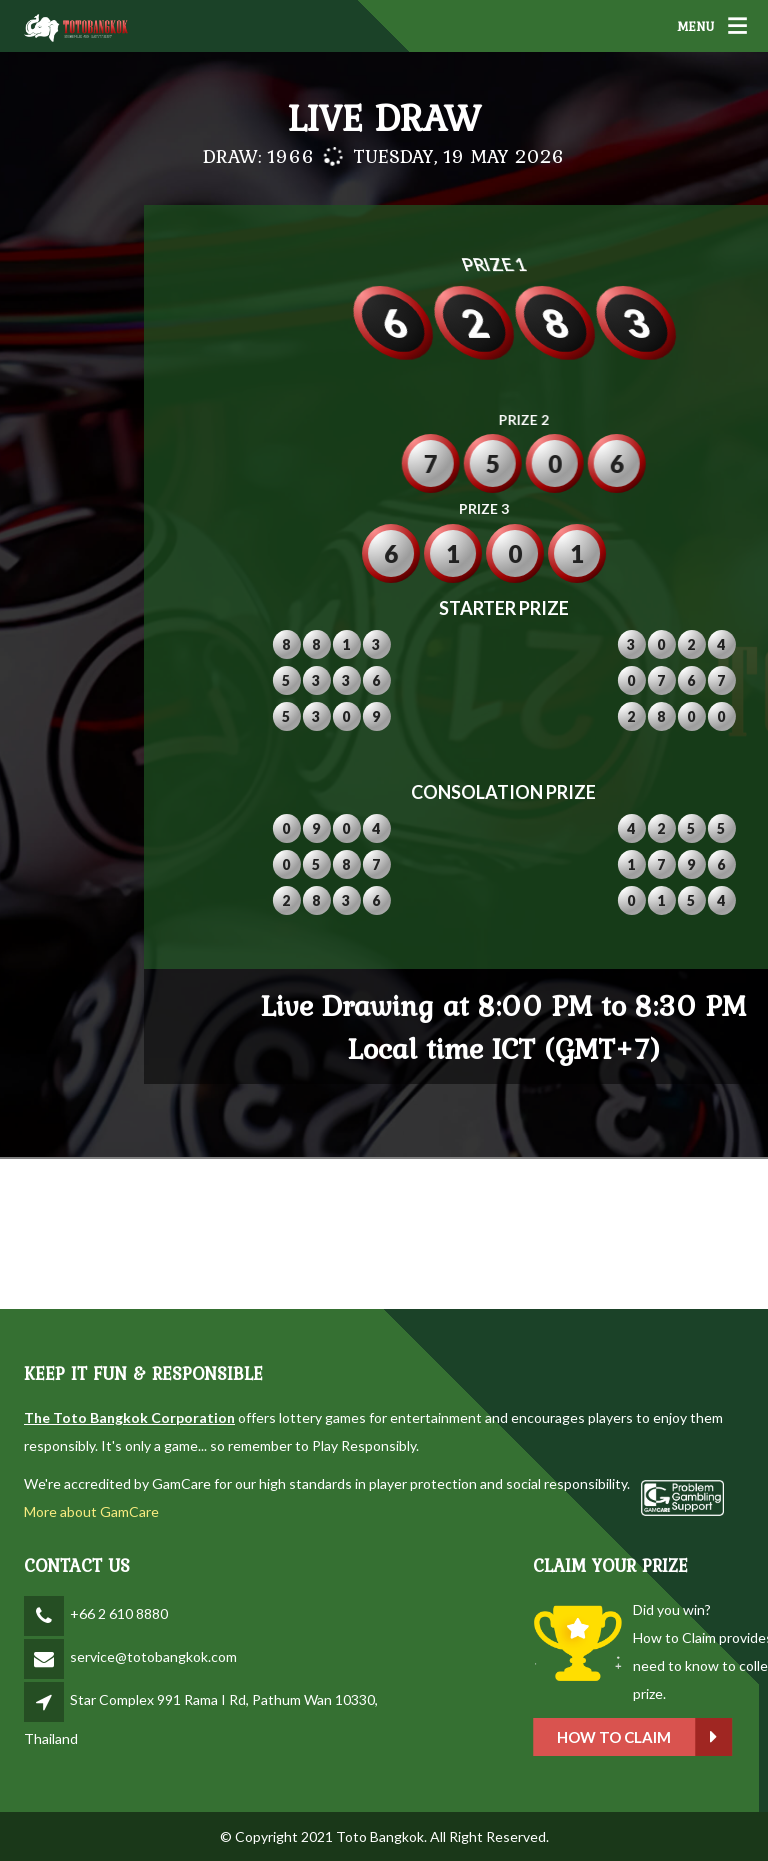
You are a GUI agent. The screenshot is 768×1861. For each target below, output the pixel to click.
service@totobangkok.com (153, 1656)
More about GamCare (91, 1511)
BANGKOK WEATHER (384, 1234)
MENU (695, 25)
